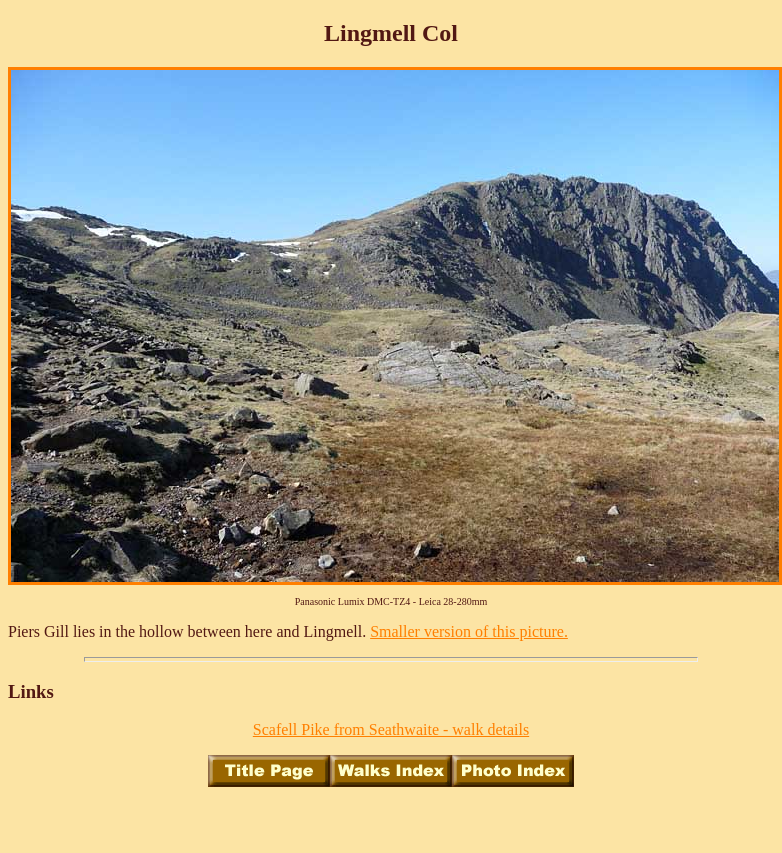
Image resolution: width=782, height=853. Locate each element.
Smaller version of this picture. (469, 631)
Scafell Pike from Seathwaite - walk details (391, 729)
